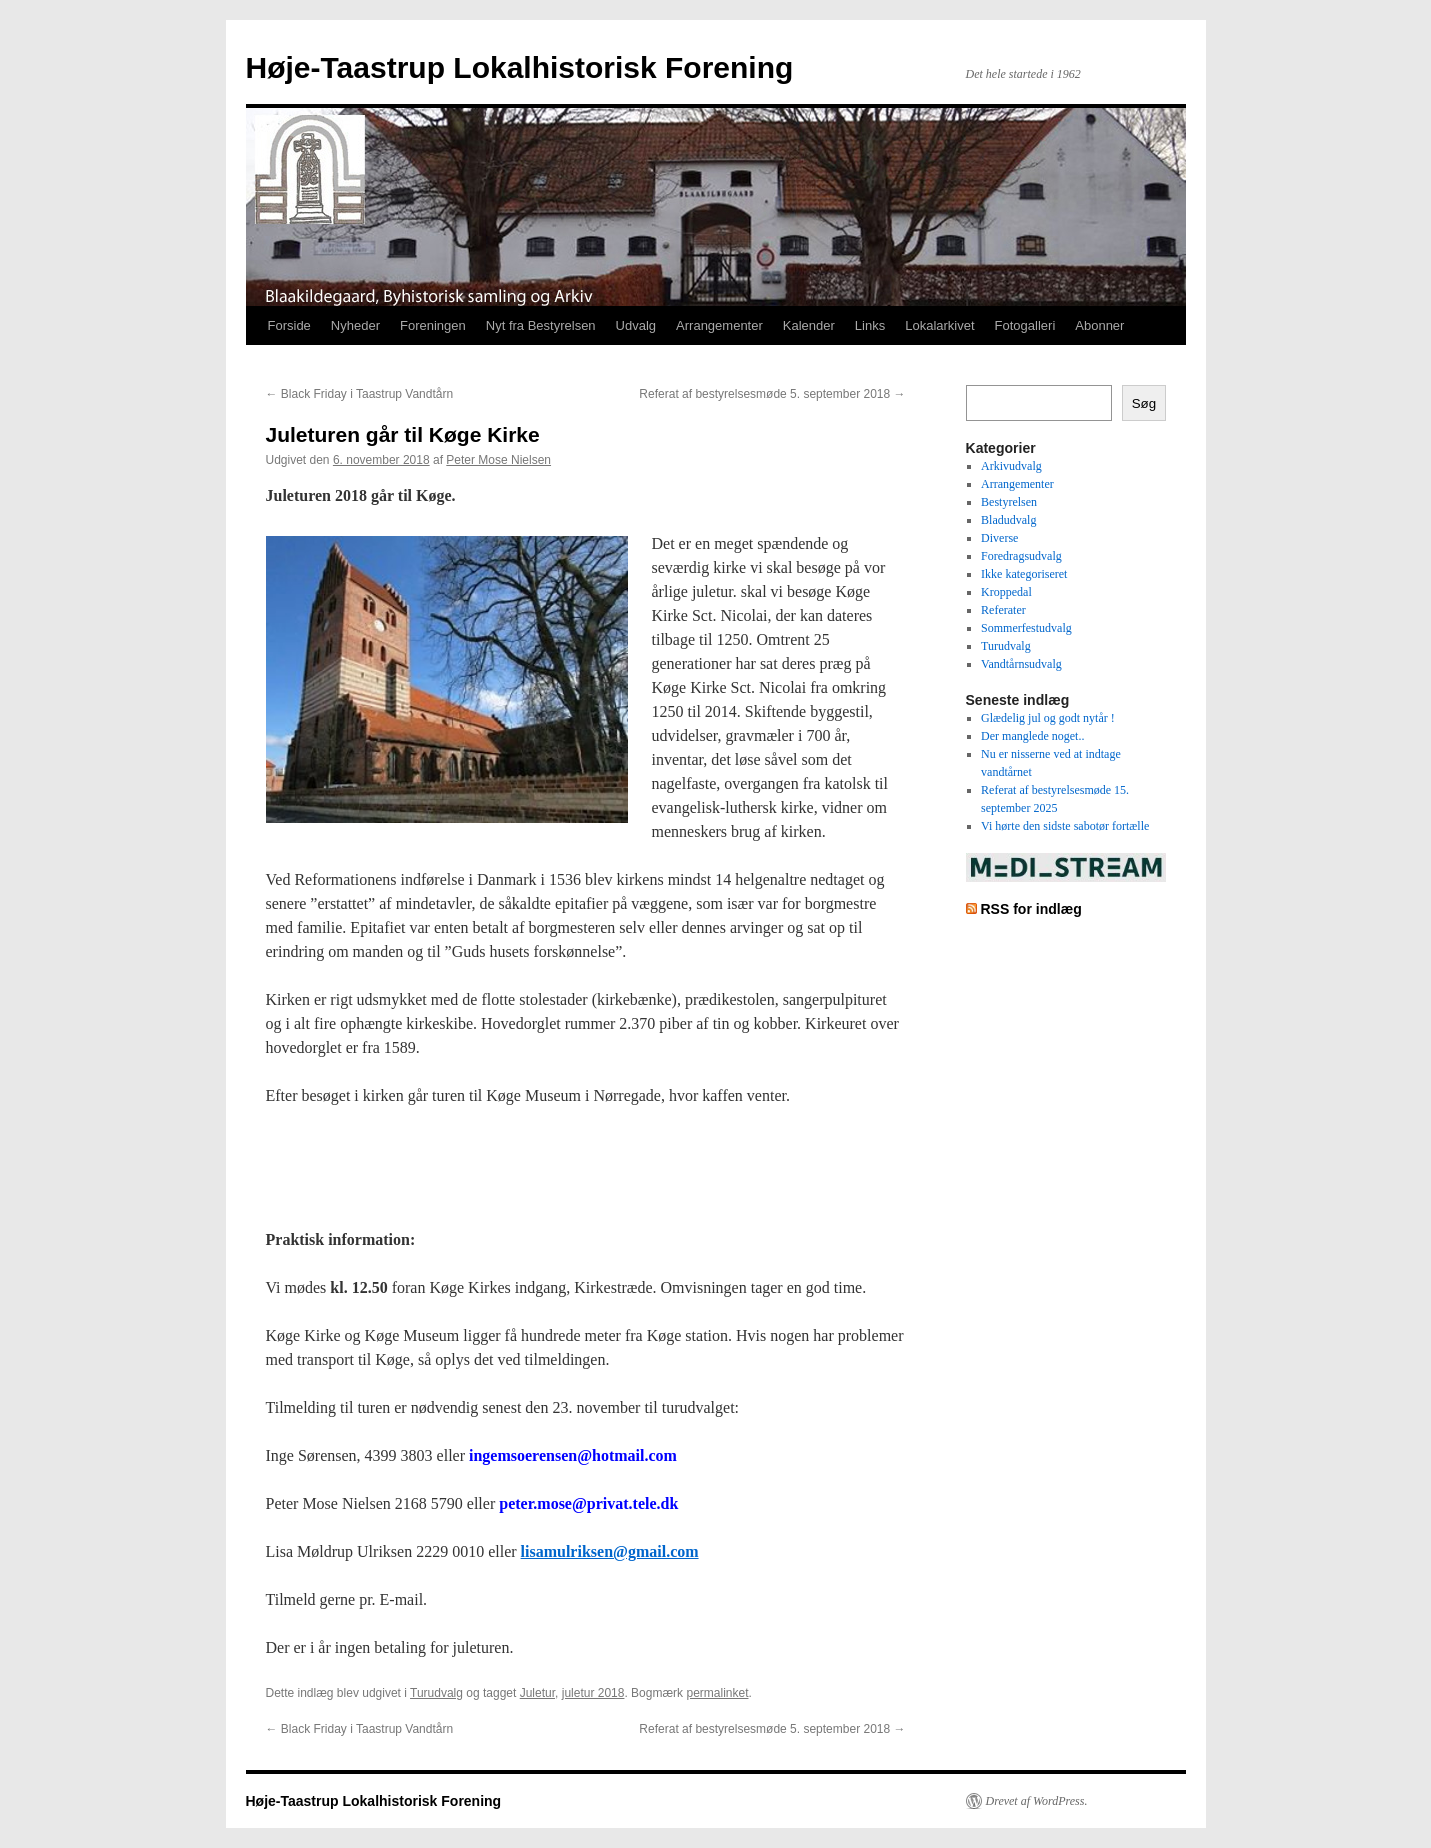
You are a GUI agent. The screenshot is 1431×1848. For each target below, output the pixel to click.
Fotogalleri (1025, 325)
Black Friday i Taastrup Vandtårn (360, 394)
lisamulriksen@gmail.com (610, 1551)
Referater (1003, 610)
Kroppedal (1006, 592)
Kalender (809, 325)
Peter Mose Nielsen (498, 460)
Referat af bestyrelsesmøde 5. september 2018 (772, 394)
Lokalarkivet (939, 325)
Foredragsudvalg (1021, 556)
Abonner (1099, 325)
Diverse (999, 538)
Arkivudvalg (1011, 466)
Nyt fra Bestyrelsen (541, 325)
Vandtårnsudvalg (1021, 664)
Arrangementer (719, 325)
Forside (289, 325)
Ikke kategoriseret (1024, 574)
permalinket (717, 1693)
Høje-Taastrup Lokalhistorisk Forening (520, 67)
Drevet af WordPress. (1037, 1801)
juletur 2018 (593, 1693)
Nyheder (355, 325)
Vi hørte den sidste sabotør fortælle (1065, 826)
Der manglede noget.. (1032, 736)
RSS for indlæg (1030, 909)
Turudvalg (436, 1693)
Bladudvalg (1008, 520)
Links (870, 325)
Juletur (537, 1693)
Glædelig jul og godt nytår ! (1048, 718)
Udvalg (636, 325)
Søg (1144, 403)
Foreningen (433, 325)
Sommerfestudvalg (1026, 628)
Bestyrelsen (1009, 502)
